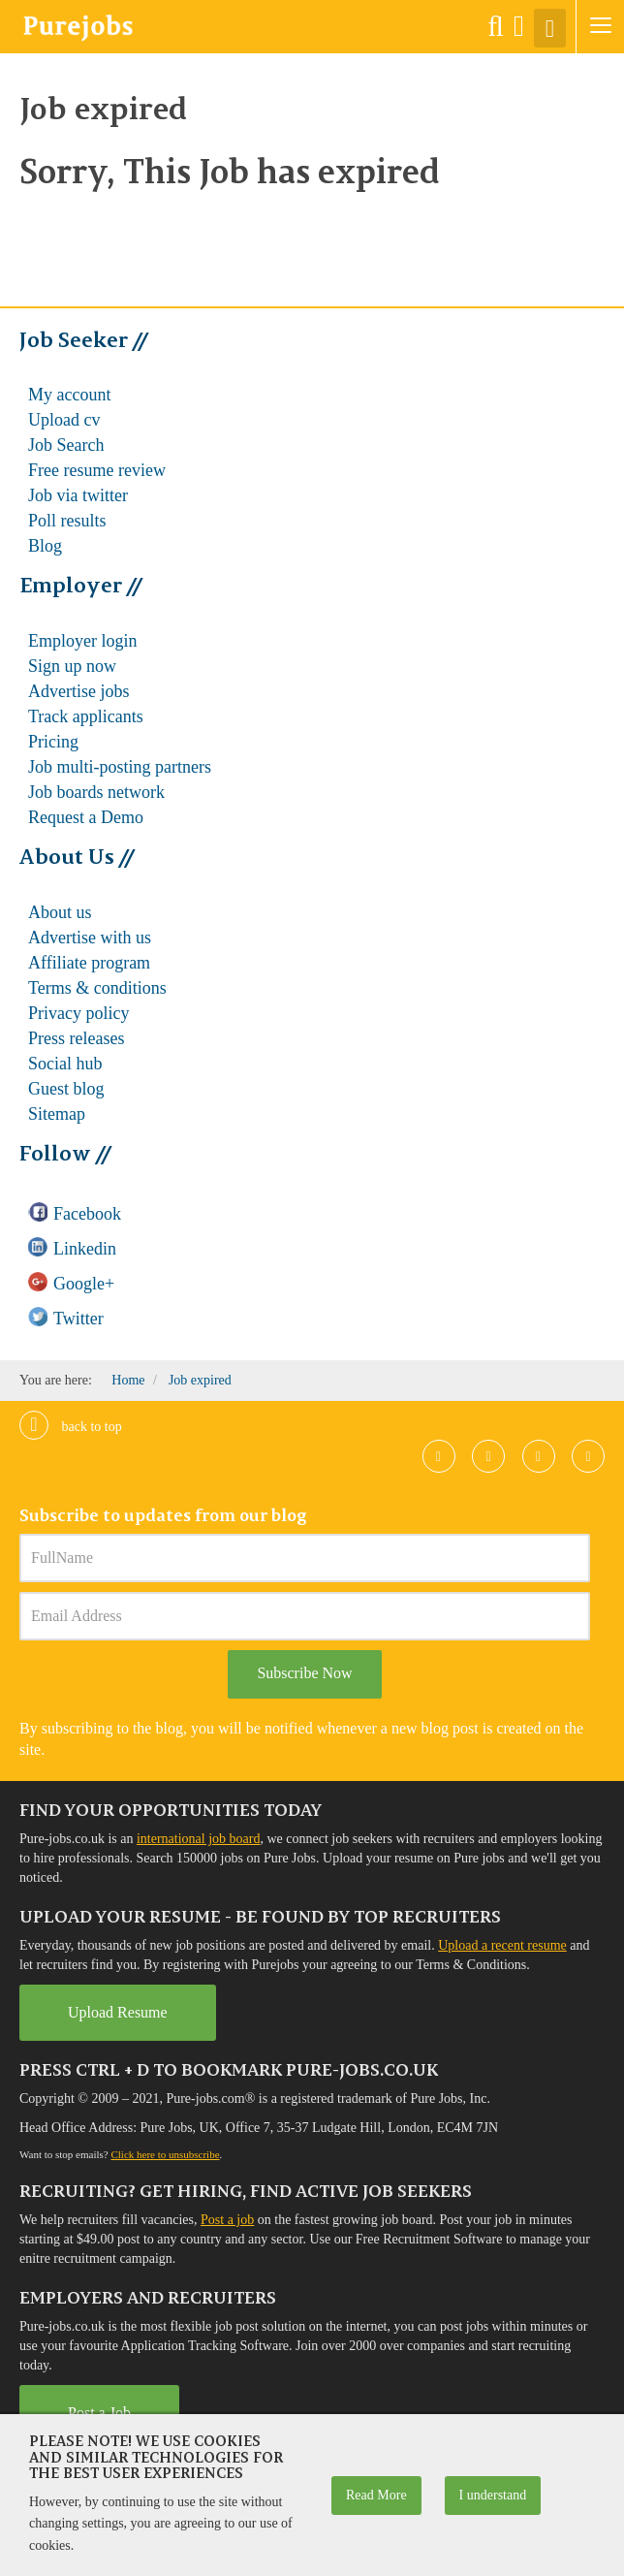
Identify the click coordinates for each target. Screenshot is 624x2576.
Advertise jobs (78, 691)
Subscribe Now (304, 1673)
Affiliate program (89, 962)
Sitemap (56, 1114)
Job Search (66, 445)
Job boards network (96, 792)
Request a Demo (85, 817)
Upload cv (64, 419)
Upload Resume (118, 2012)
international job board (199, 1838)
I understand (493, 2495)
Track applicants (85, 716)
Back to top (70, 1426)
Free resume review (97, 470)
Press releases (76, 1038)
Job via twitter (78, 495)
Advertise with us (89, 937)
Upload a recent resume (502, 1945)
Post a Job (99, 2412)
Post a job (227, 2219)
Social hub (65, 1063)
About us (60, 912)
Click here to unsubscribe (164, 2154)
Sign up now (72, 666)
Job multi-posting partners (119, 767)
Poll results (67, 520)
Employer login (82, 641)
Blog (45, 546)
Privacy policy (78, 1013)
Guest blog (66, 1088)
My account (69, 394)
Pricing (53, 741)
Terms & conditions (97, 988)
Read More (376, 2495)
